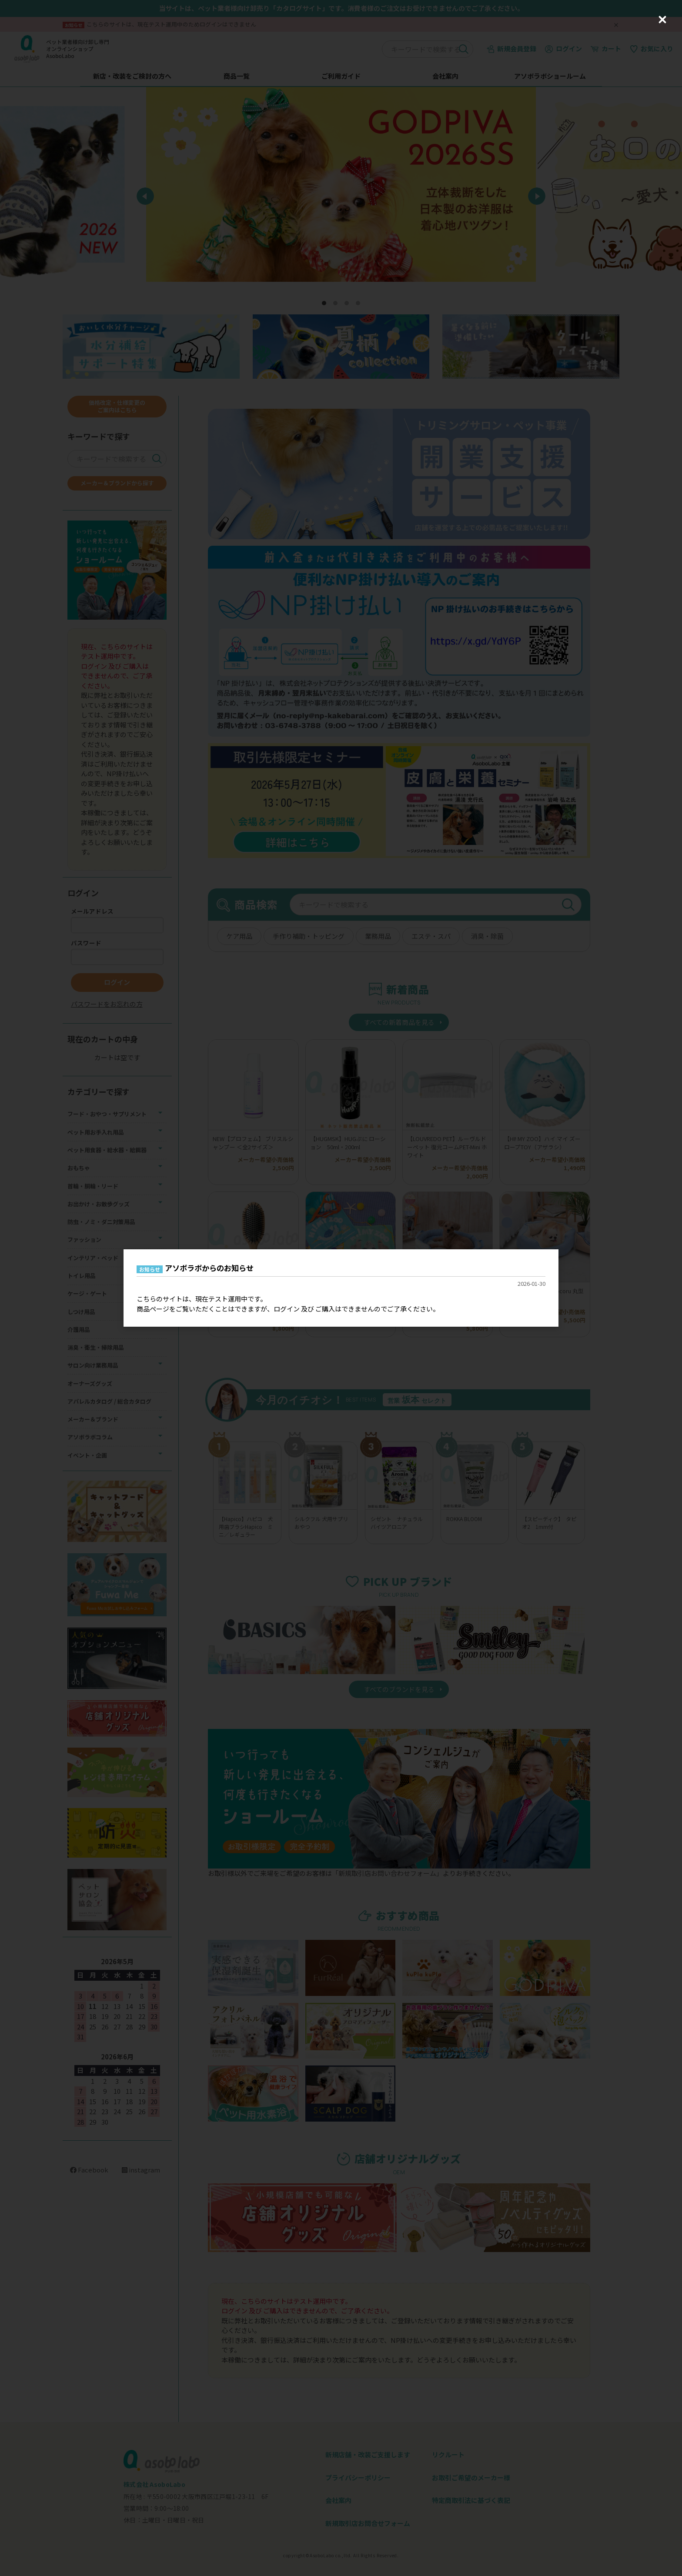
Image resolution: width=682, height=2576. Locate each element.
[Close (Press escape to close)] (662, 19)
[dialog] (341, 1288)
